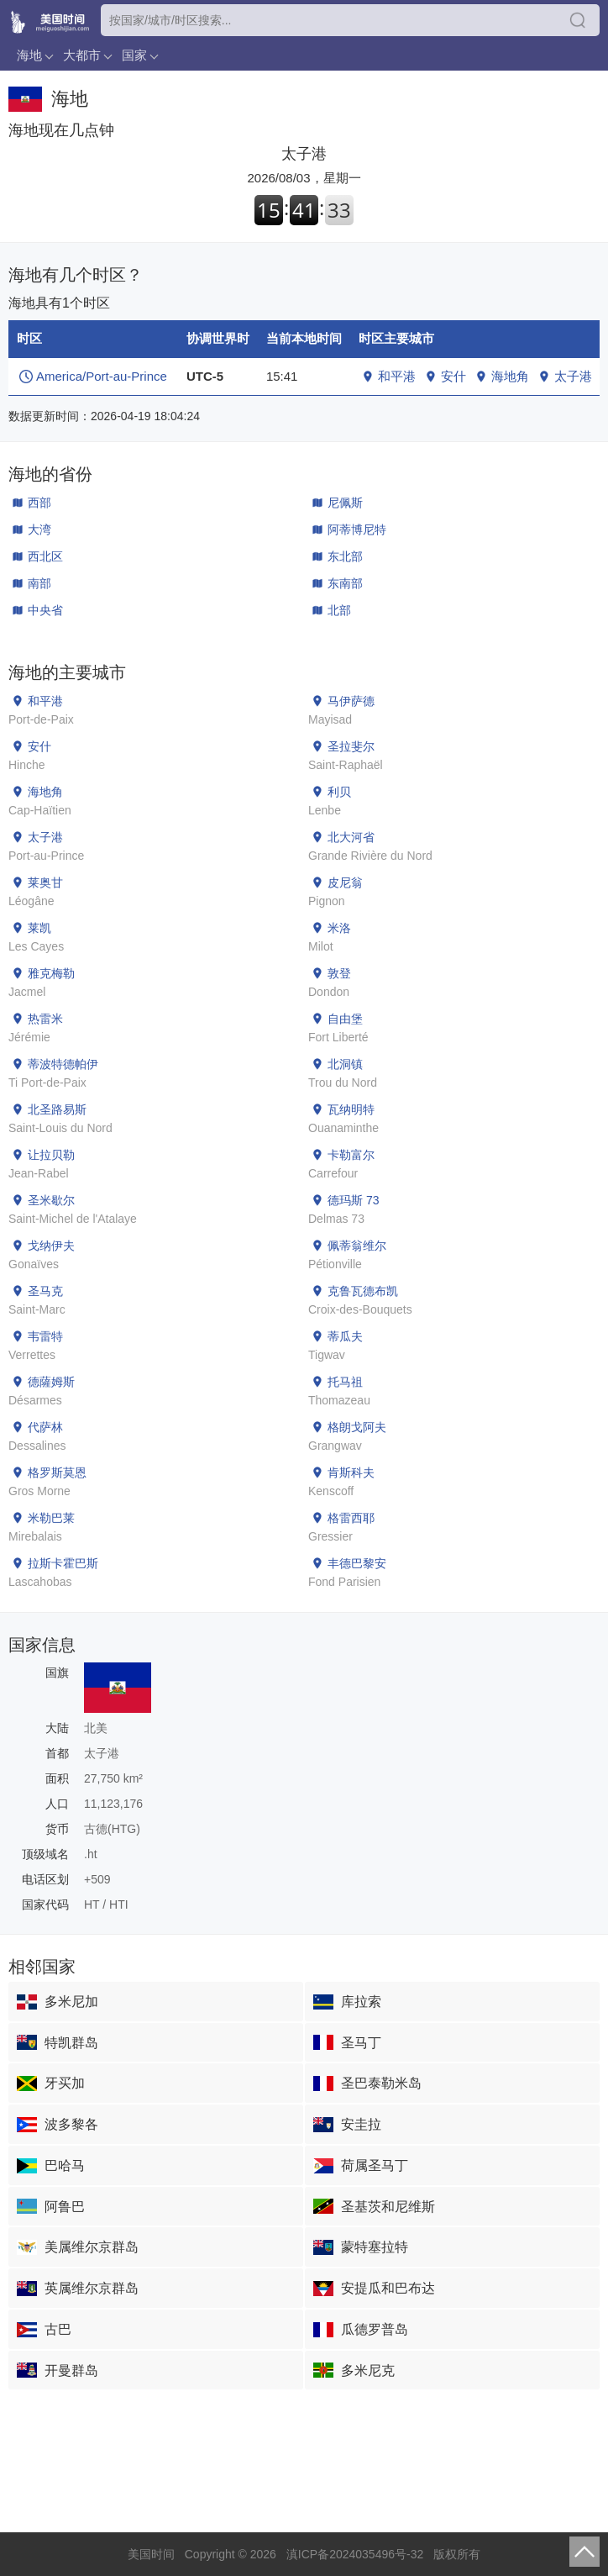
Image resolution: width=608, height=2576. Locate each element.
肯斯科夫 (351, 1472)
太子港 (573, 376)
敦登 (339, 973)
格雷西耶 (351, 1518)
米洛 (339, 928)
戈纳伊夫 (51, 1245)
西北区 (45, 556)
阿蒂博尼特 (357, 529)
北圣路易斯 (57, 1109)
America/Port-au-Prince (101, 376)
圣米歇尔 (51, 1200)
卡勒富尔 (351, 1155)
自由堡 (345, 1018)
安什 (453, 376)
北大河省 (351, 837)
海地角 (510, 376)
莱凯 (39, 928)
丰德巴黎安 (357, 1563)
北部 (339, 610)
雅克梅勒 (51, 973)
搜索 (578, 20)
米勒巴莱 (51, 1518)
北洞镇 (345, 1064)
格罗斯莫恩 (57, 1472)
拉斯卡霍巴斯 (63, 1563)
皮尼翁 (345, 882)
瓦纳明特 (351, 1109)
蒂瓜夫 (345, 1336)
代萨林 (45, 1427)
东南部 (345, 583)
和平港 (397, 376)
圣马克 (45, 1291)
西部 (39, 502)
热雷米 (45, 1018)
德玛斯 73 (353, 1200)
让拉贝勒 (51, 1155)
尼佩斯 (345, 502)
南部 (39, 583)
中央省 (45, 610)
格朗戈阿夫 (357, 1427)
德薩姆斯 (51, 1381)
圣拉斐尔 (351, 746)
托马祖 (345, 1381)
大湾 (39, 529)
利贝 (339, 791)
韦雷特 (45, 1336)
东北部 (345, 556)
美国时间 (151, 2554)
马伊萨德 (351, 701)
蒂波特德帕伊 (63, 1064)
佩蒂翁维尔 (357, 1245)
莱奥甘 (45, 882)
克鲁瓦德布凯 (363, 1291)
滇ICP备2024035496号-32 (354, 2554)
